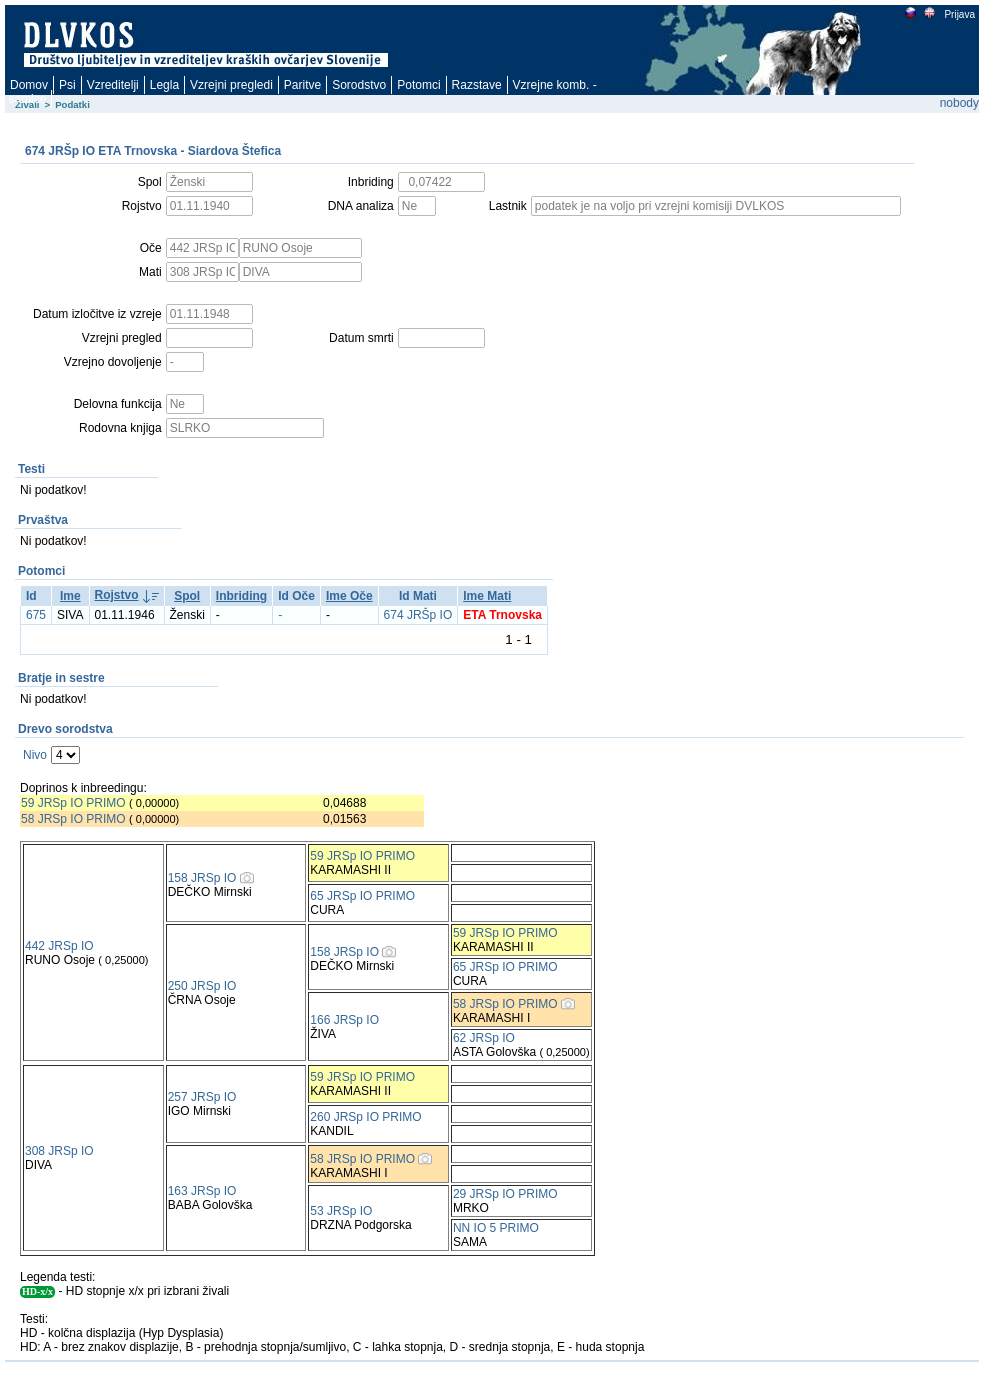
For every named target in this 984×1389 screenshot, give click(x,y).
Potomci (418, 85)
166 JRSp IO (344, 1020)
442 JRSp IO (59, 946)
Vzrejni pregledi (231, 85)
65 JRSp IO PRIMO (362, 896)
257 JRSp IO (202, 1097)
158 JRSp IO (202, 878)
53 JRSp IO (341, 1211)
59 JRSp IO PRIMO (73, 803)
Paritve (302, 85)
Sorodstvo (359, 85)
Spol (187, 596)
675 (36, 615)
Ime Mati (487, 596)
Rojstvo (117, 595)
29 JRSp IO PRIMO (505, 1194)
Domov (29, 85)
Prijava (959, 14)
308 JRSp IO (59, 1151)
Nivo (35, 755)
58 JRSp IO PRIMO (73, 819)
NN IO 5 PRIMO (496, 1228)
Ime (70, 596)
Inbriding (241, 596)
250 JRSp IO (202, 986)
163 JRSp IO (202, 1191)
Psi (67, 85)
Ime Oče (349, 596)
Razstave (477, 85)
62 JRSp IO (484, 1038)
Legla (164, 85)
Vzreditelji (113, 85)
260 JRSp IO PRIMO (365, 1117)
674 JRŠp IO (418, 615)
